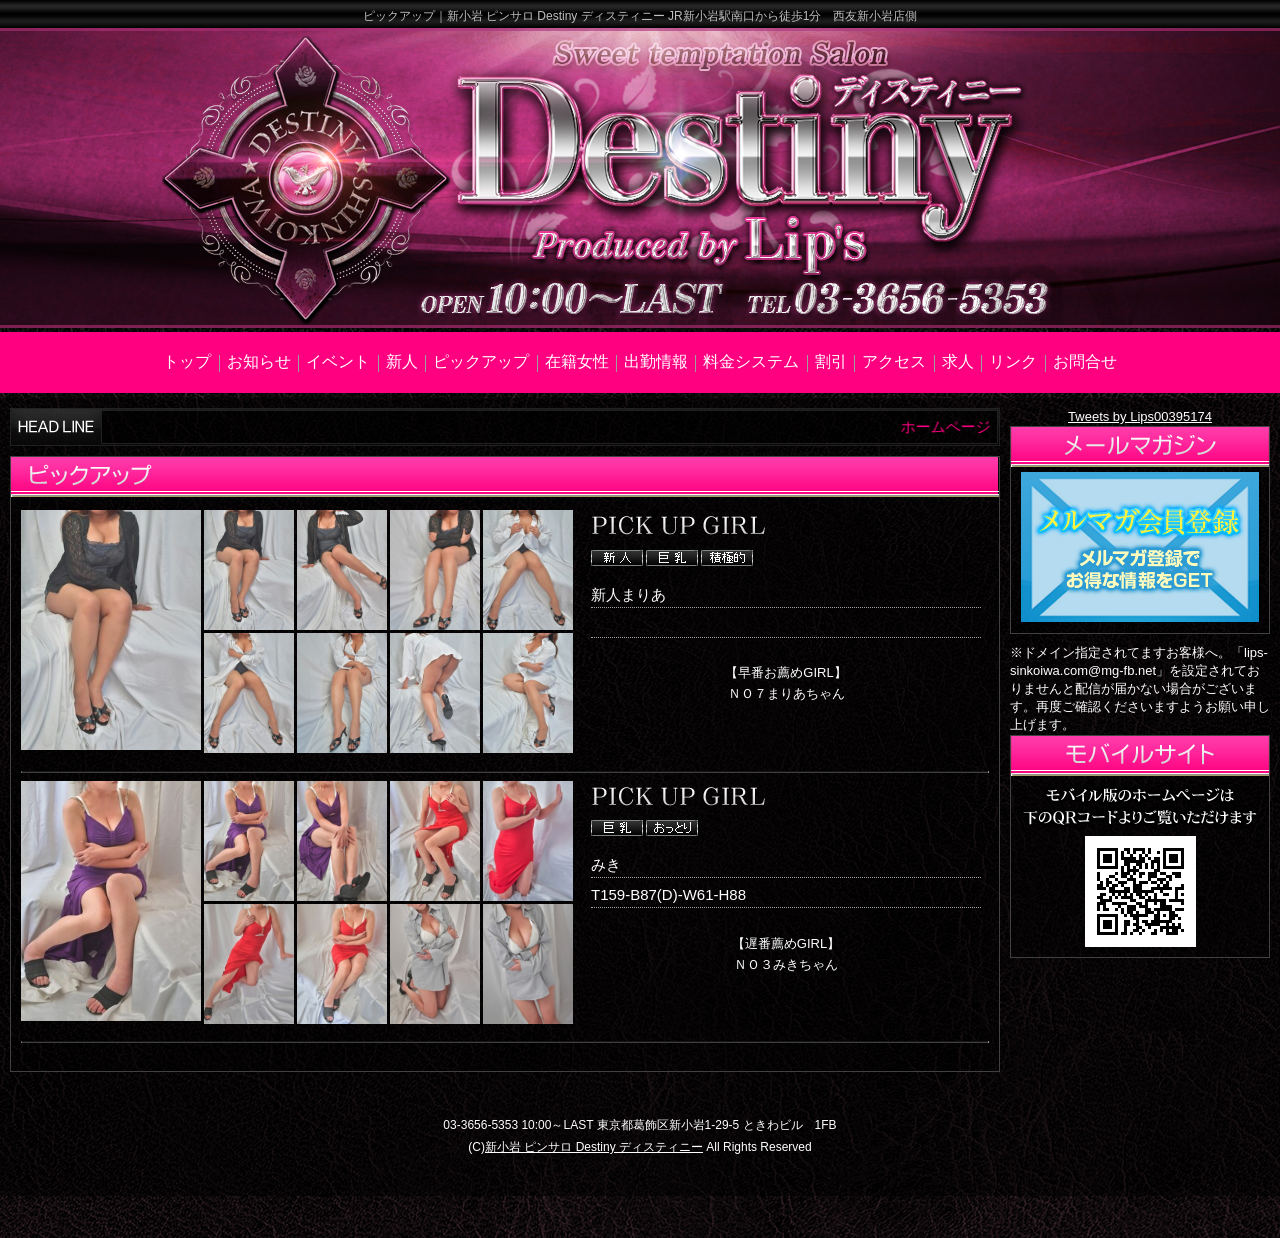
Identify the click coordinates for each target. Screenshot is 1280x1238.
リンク (1013, 361)
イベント (338, 361)
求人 (958, 361)
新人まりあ (628, 594)
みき (606, 864)
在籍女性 (577, 361)
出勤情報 (656, 361)
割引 (831, 361)
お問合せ (1085, 361)
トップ (187, 361)
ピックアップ (481, 361)
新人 (402, 361)
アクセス (894, 361)
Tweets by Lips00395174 (1140, 416)
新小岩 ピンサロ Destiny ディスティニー (594, 1147)
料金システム (751, 361)
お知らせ (259, 361)
